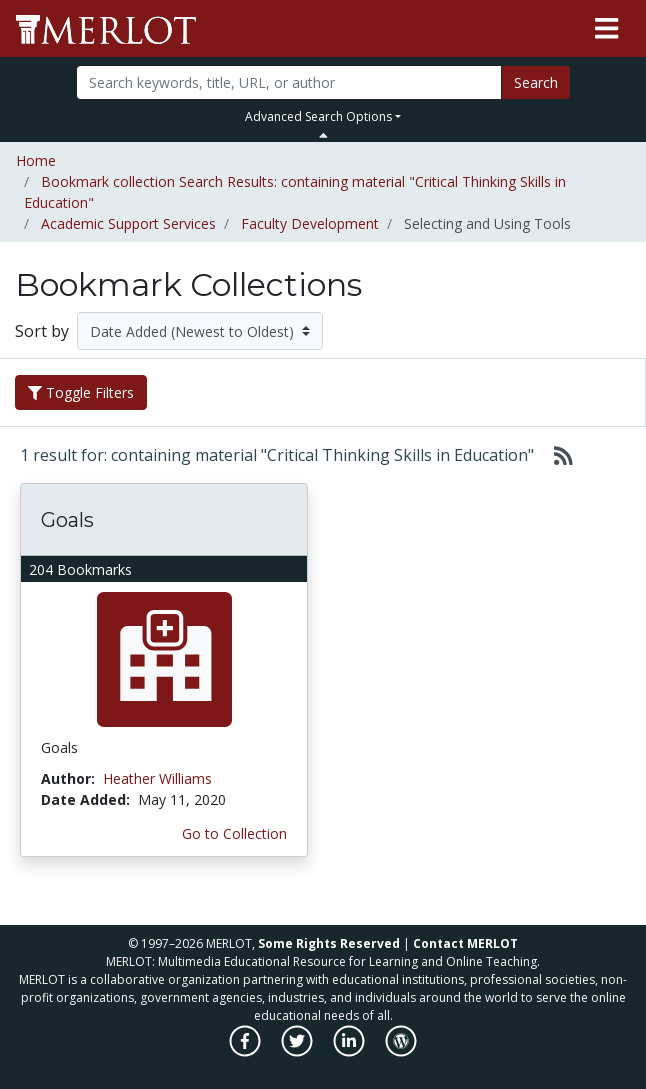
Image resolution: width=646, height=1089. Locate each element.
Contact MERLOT (465, 943)
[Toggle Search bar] (323, 135)
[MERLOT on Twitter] (298, 1051)
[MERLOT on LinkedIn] (350, 1051)
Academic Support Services (128, 223)
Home (36, 160)
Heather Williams (157, 778)
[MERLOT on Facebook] (246, 1051)
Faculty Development (310, 223)
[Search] (289, 82)
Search (536, 82)
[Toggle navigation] (606, 29)
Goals (67, 520)
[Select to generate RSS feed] (555, 455)
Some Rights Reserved (329, 943)
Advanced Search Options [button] (318, 116)
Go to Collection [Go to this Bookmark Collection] (234, 833)
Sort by (42, 331)
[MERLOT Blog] (401, 1051)
